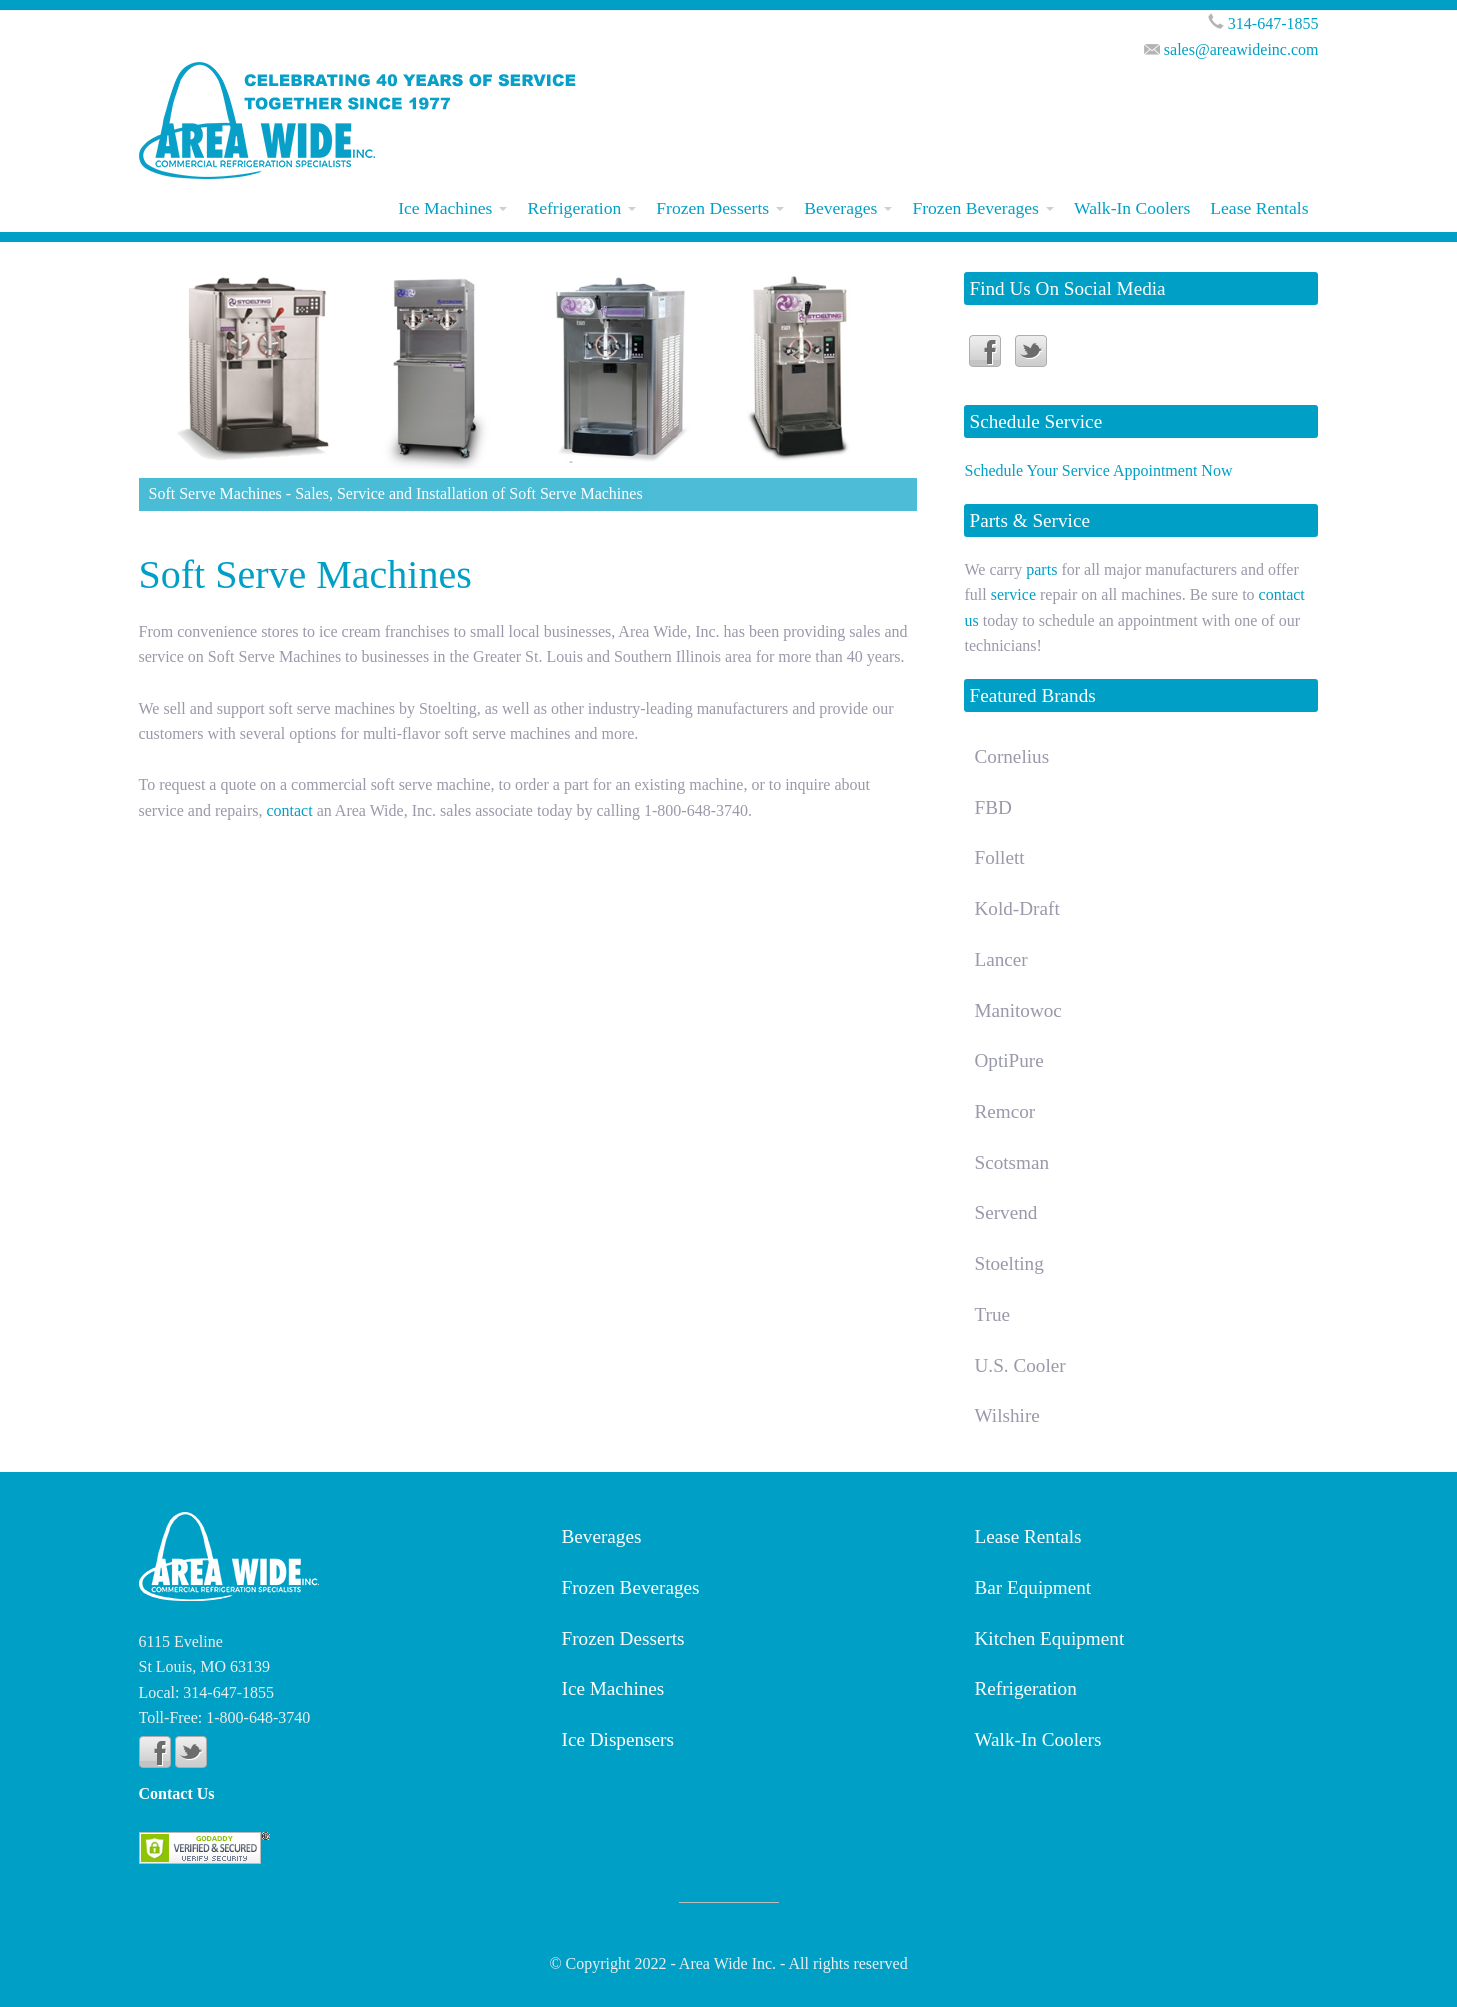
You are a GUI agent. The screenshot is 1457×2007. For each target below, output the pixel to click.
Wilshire (1006, 1415)
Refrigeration (574, 208)
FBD (992, 807)
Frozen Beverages (975, 208)
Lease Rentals (1259, 208)
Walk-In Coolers (1132, 208)
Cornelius (1011, 756)
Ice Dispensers (618, 1739)
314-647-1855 (1273, 23)
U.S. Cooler (1019, 1365)
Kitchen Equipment (1050, 1638)
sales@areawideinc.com (1241, 49)
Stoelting (1008, 1263)
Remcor (1004, 1111)
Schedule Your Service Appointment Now (1098, 470)
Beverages (840, 208)
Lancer (1000, 959)
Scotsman (1011, 1162)
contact (291, 810)
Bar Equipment (1033, 1587)
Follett (999, 857)
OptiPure (1008, 1060)
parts (1041, 569)
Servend (1005, 1212)
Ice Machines (445, 208)
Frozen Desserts (712, 208)
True (992, 1314)
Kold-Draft (1016, 908)
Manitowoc (1017, 1010)
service (1013, 594)
